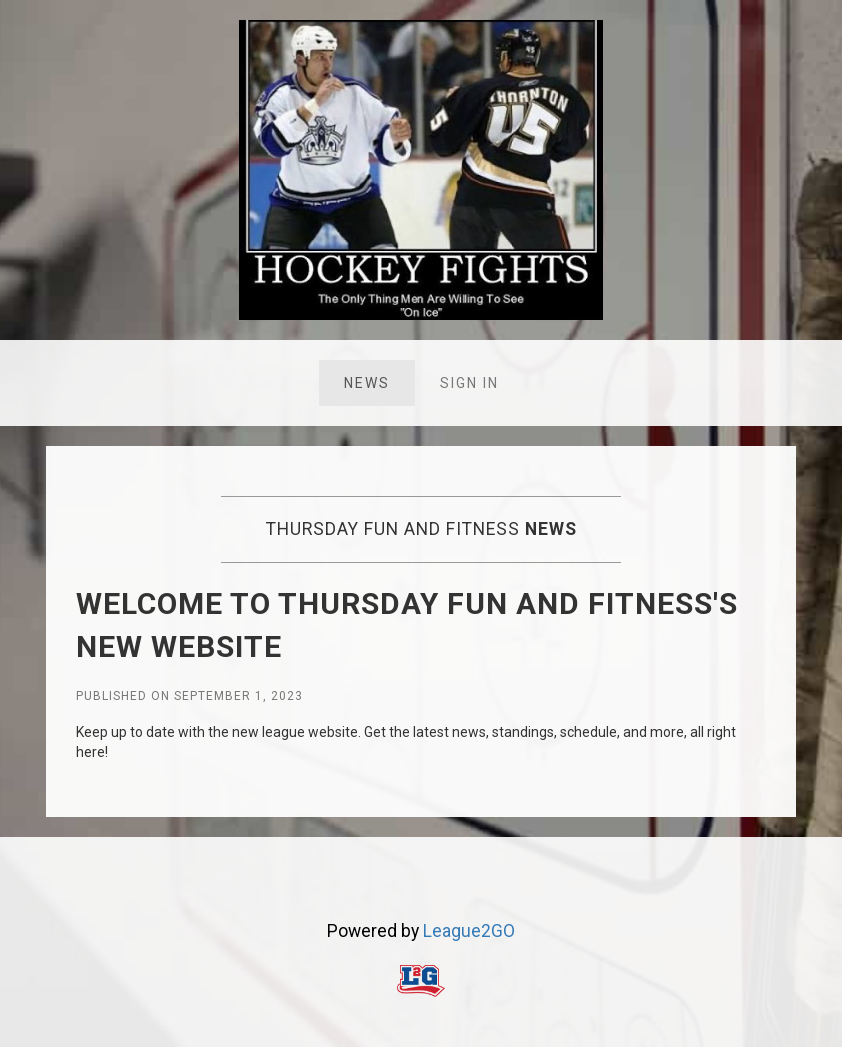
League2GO (469, 931)
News (367, 383)
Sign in (469, 383)
